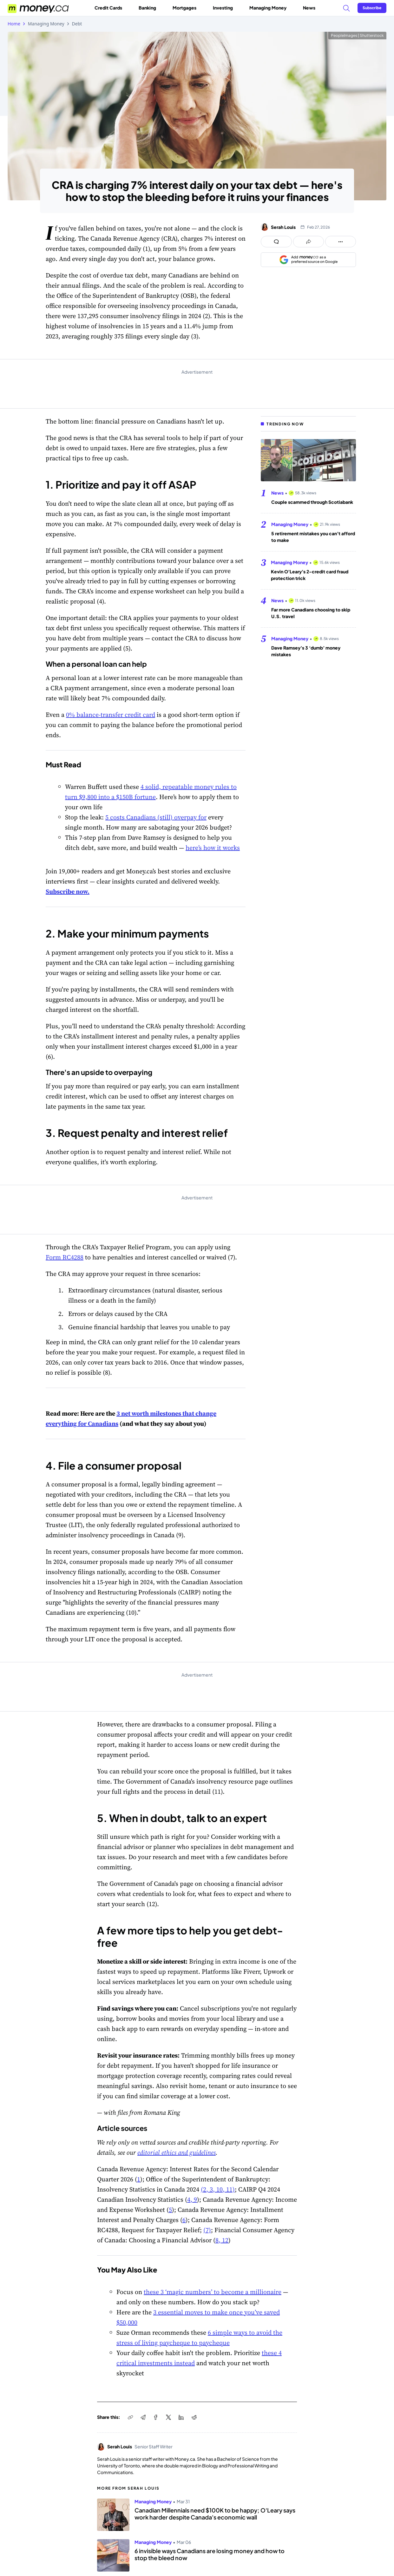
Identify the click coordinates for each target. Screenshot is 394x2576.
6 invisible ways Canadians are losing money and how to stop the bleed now (210, 2554)
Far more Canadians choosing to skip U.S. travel (310, 613)
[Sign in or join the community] (372, 8)
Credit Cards (111, 7)
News (309, 7)
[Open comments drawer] (276, 241)
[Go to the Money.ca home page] (39, 8)
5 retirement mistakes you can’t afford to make (313, 537)
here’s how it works (213, 847)
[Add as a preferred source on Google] (308, 259)
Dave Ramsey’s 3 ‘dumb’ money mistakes (305, 651)
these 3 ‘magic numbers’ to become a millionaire (212, 2291)
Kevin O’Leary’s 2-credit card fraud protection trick (309, 575)
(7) (207, 2230)
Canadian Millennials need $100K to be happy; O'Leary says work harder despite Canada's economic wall (215, 2513)
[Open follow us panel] (340, 241)
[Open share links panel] (308, 241)
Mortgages (187, 7)
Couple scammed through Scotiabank (312, 502)
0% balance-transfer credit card (110, 714)
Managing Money (270, 7)
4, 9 (192, 2199)
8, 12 (221, 2240)
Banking (150, 7)
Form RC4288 (64, 1257)
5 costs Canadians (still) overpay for (156, 817)
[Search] (346, 8)
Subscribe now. (67, 891)
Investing (225, 7)
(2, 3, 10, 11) (218, 2189)
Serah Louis (283, 227)
